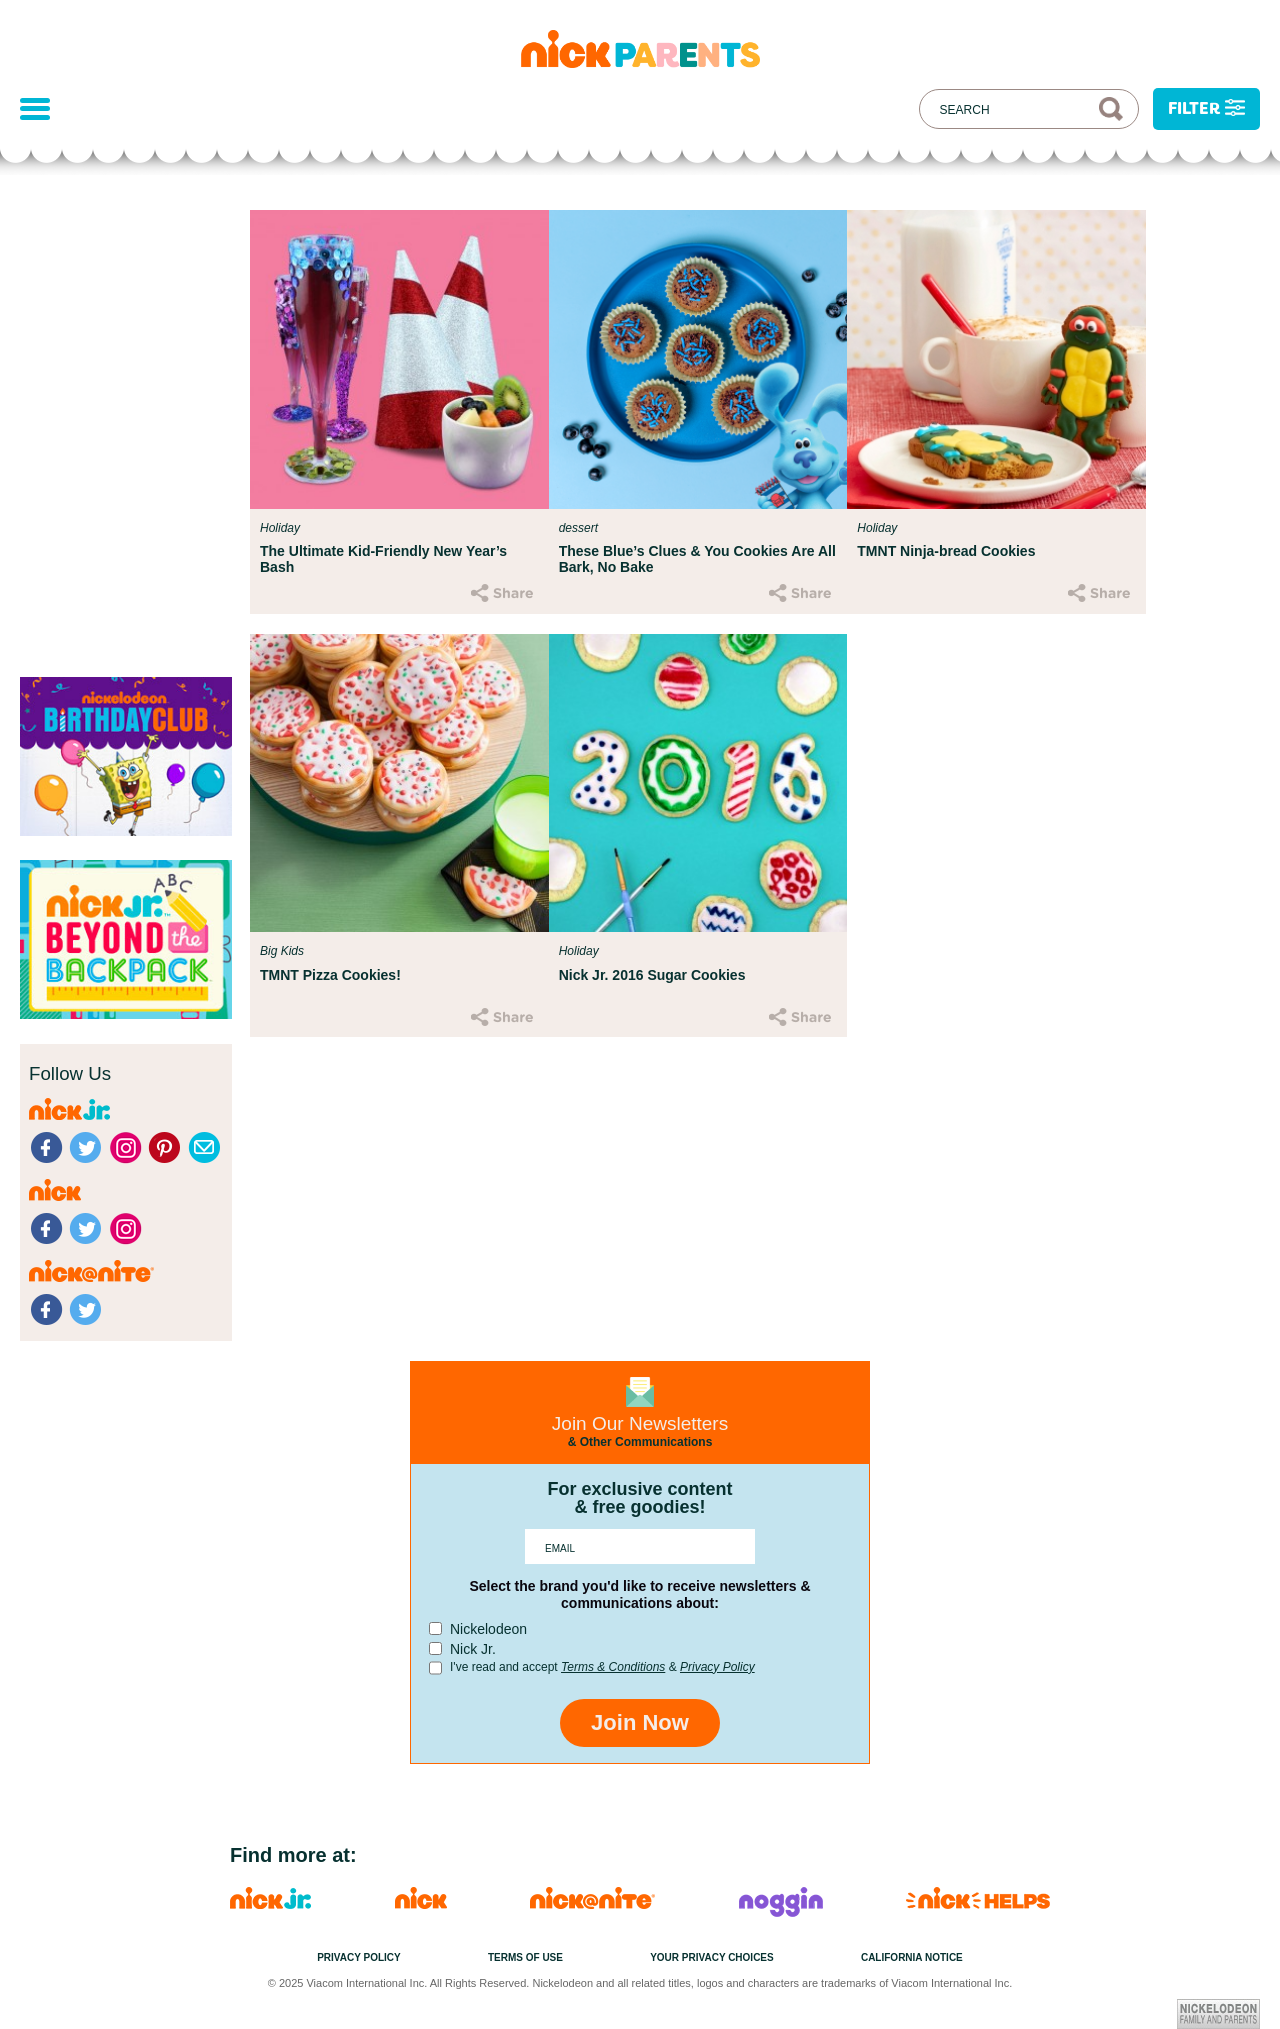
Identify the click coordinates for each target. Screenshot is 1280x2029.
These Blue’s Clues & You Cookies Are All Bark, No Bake (697, 559)
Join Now (640, 1722)
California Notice (912, 1957)
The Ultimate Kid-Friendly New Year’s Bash (383, 559)
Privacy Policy (717, 1667)
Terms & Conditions (613, 1667)
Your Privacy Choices (712, 1957)
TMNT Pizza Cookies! (330, 975)
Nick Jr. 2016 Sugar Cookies (652, 975)
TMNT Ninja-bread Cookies (946, 551)
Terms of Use (525, 1957)
